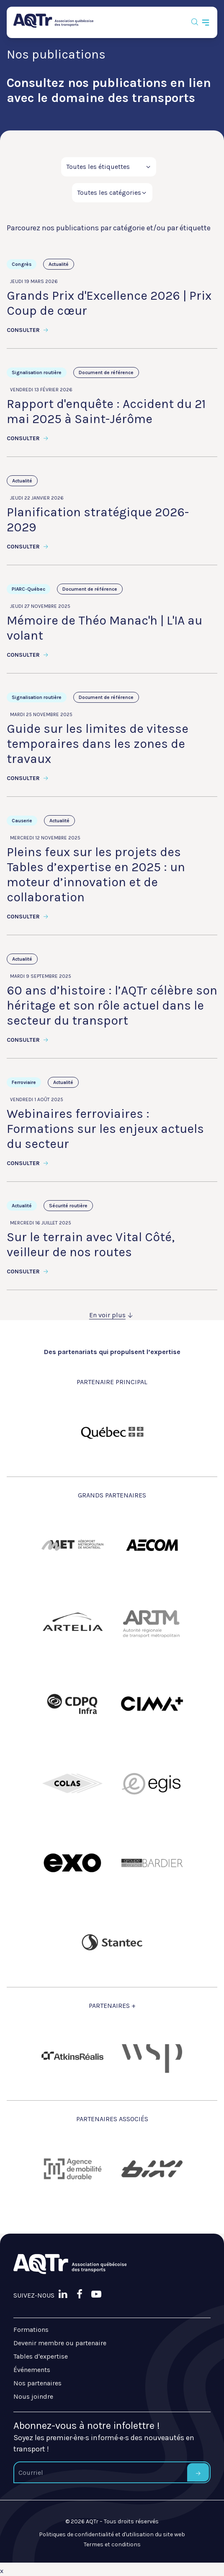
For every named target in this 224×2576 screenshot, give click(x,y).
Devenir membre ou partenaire (59, 2343)
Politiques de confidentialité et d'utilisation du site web (112, 2534)
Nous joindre (33, 2396)
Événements (31, 2370)
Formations (31, 2330)
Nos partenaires (37, 2383)
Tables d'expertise (40, 2356)
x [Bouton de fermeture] (1, 2571)
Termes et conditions (112, 2544)
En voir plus (112, 1315)
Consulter (28, 330)
